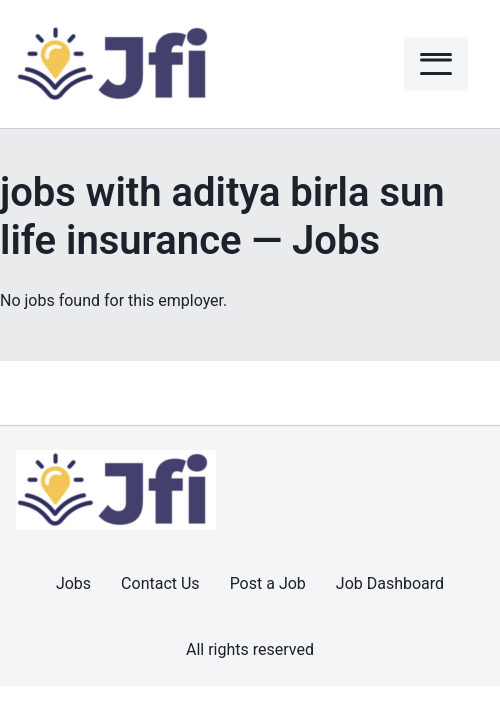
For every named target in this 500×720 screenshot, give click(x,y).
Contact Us (160, 583)
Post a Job (268, 583)
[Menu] (436, 64)
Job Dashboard (390, 583)
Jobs (73, 583)
